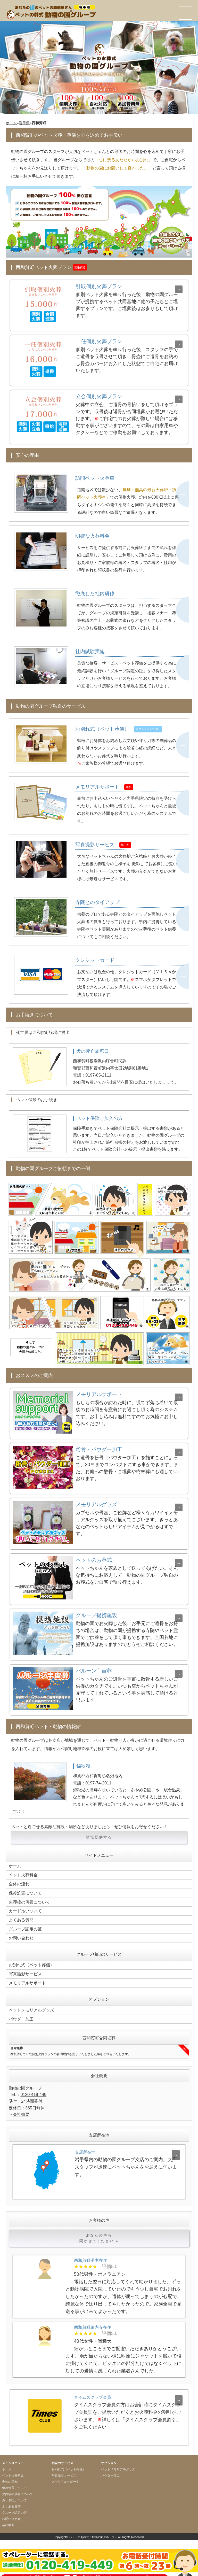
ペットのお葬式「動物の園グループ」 (93, 2527)
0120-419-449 (33, 2085)
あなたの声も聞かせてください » (99, 2229)
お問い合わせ (21, 1931)
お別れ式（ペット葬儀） (31, 1958)
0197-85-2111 (98, 1072)
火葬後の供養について (29, 1897)
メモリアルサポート (27, 1975)
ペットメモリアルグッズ (31, 2001)
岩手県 (24, 123)
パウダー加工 (21, 2010)
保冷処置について (25, 1888)
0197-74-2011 (98, 1780)
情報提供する (99, 1834)
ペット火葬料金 (23, 1871)
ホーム (11, 123)
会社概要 (21, 2105)
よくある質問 (21, 1914)
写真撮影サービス (25, 1966)
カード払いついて (25, 1906)
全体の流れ (19, 1880)
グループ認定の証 (25, 1923)
